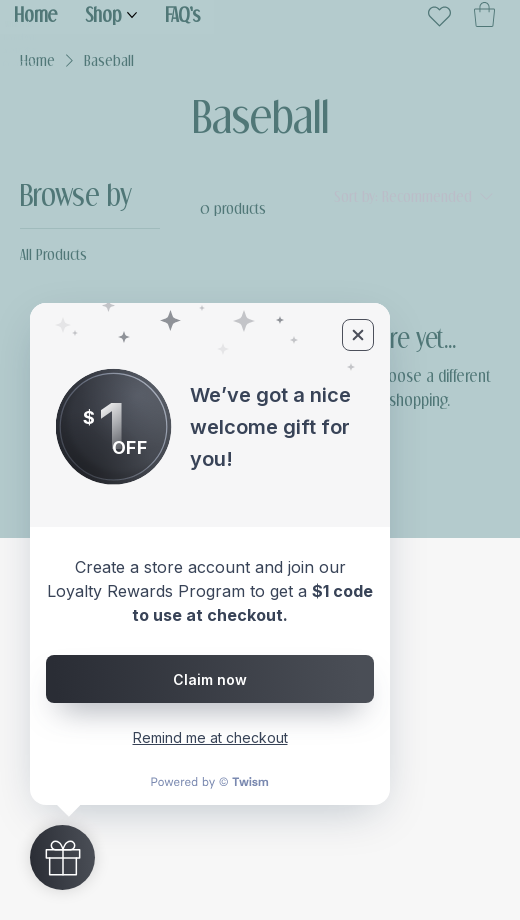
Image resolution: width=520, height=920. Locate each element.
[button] (484, 14)
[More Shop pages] (132, 15)
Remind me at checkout (210, 737)
